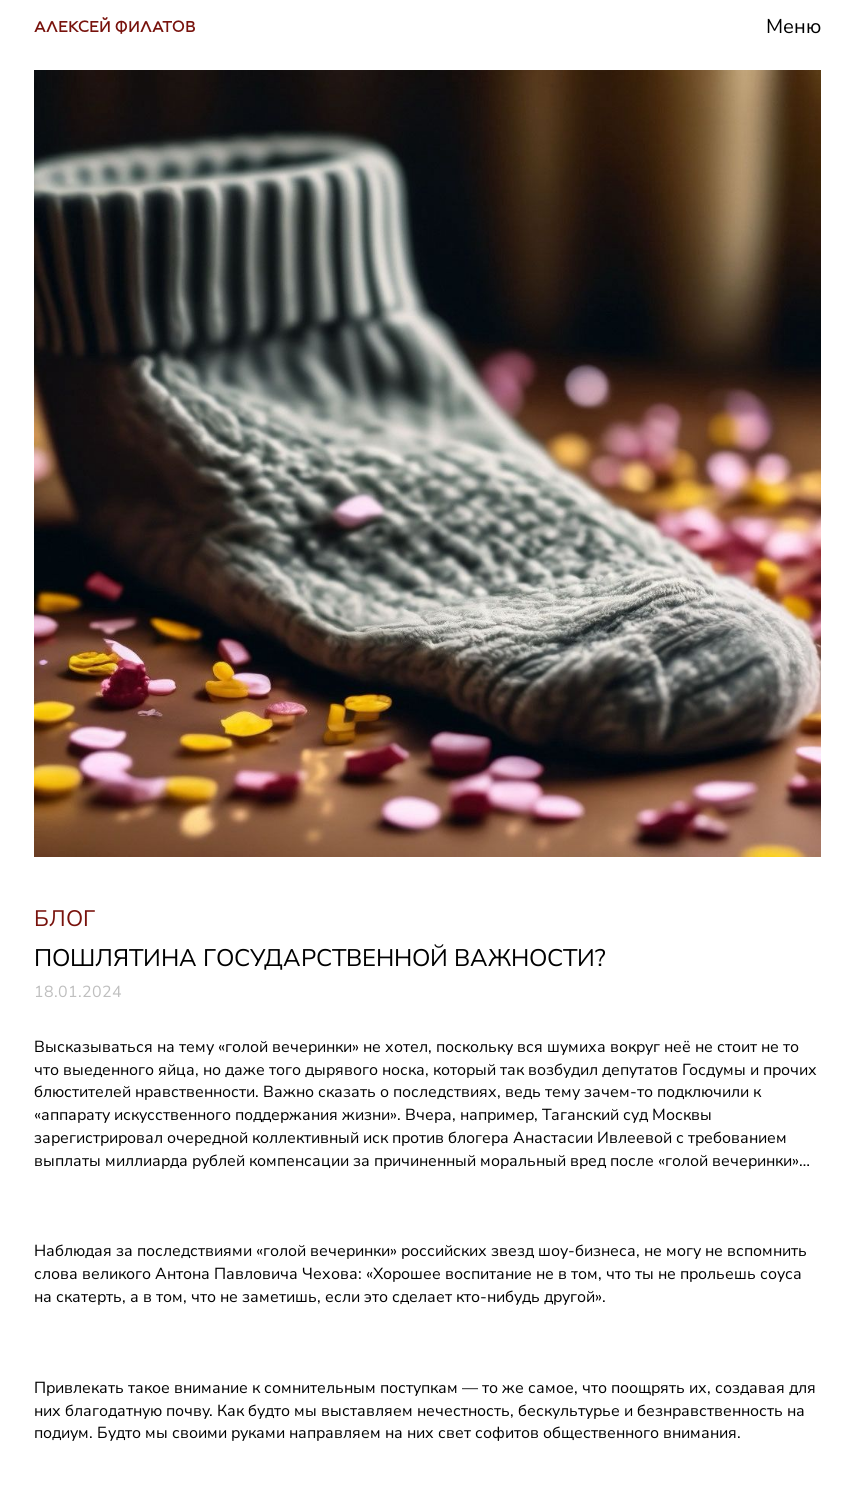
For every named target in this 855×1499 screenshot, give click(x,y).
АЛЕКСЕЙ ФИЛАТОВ (115, 26)
